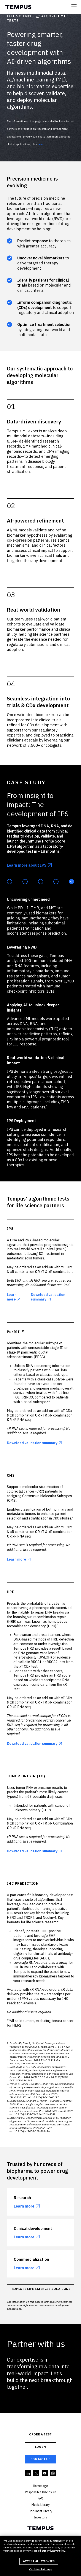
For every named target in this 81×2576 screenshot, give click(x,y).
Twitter (36, 2473)
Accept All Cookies (39, 2562)
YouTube (45, 2473)
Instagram (53, 2473)
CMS (11, 1475)
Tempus (18, 7)
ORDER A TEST (40, 2434)
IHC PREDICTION (23, 1883)
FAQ (40, 2498)
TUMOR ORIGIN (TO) (26, 1776)
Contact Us (40, 2459)
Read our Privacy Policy (49, 2551)
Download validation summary (48, 1296)
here (40, 144)
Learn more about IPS (26, 865)
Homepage (40, 2486)
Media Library (41, 2505)
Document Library (40, 2511)
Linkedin (28, 2473)
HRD (11, 1592)
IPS (10, 1228)
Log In (40, 2447)
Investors (40, 2517)
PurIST (15, 1332)
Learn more (11, 1296)
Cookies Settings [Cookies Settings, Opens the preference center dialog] (40, 2570)
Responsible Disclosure (40, 2492)
